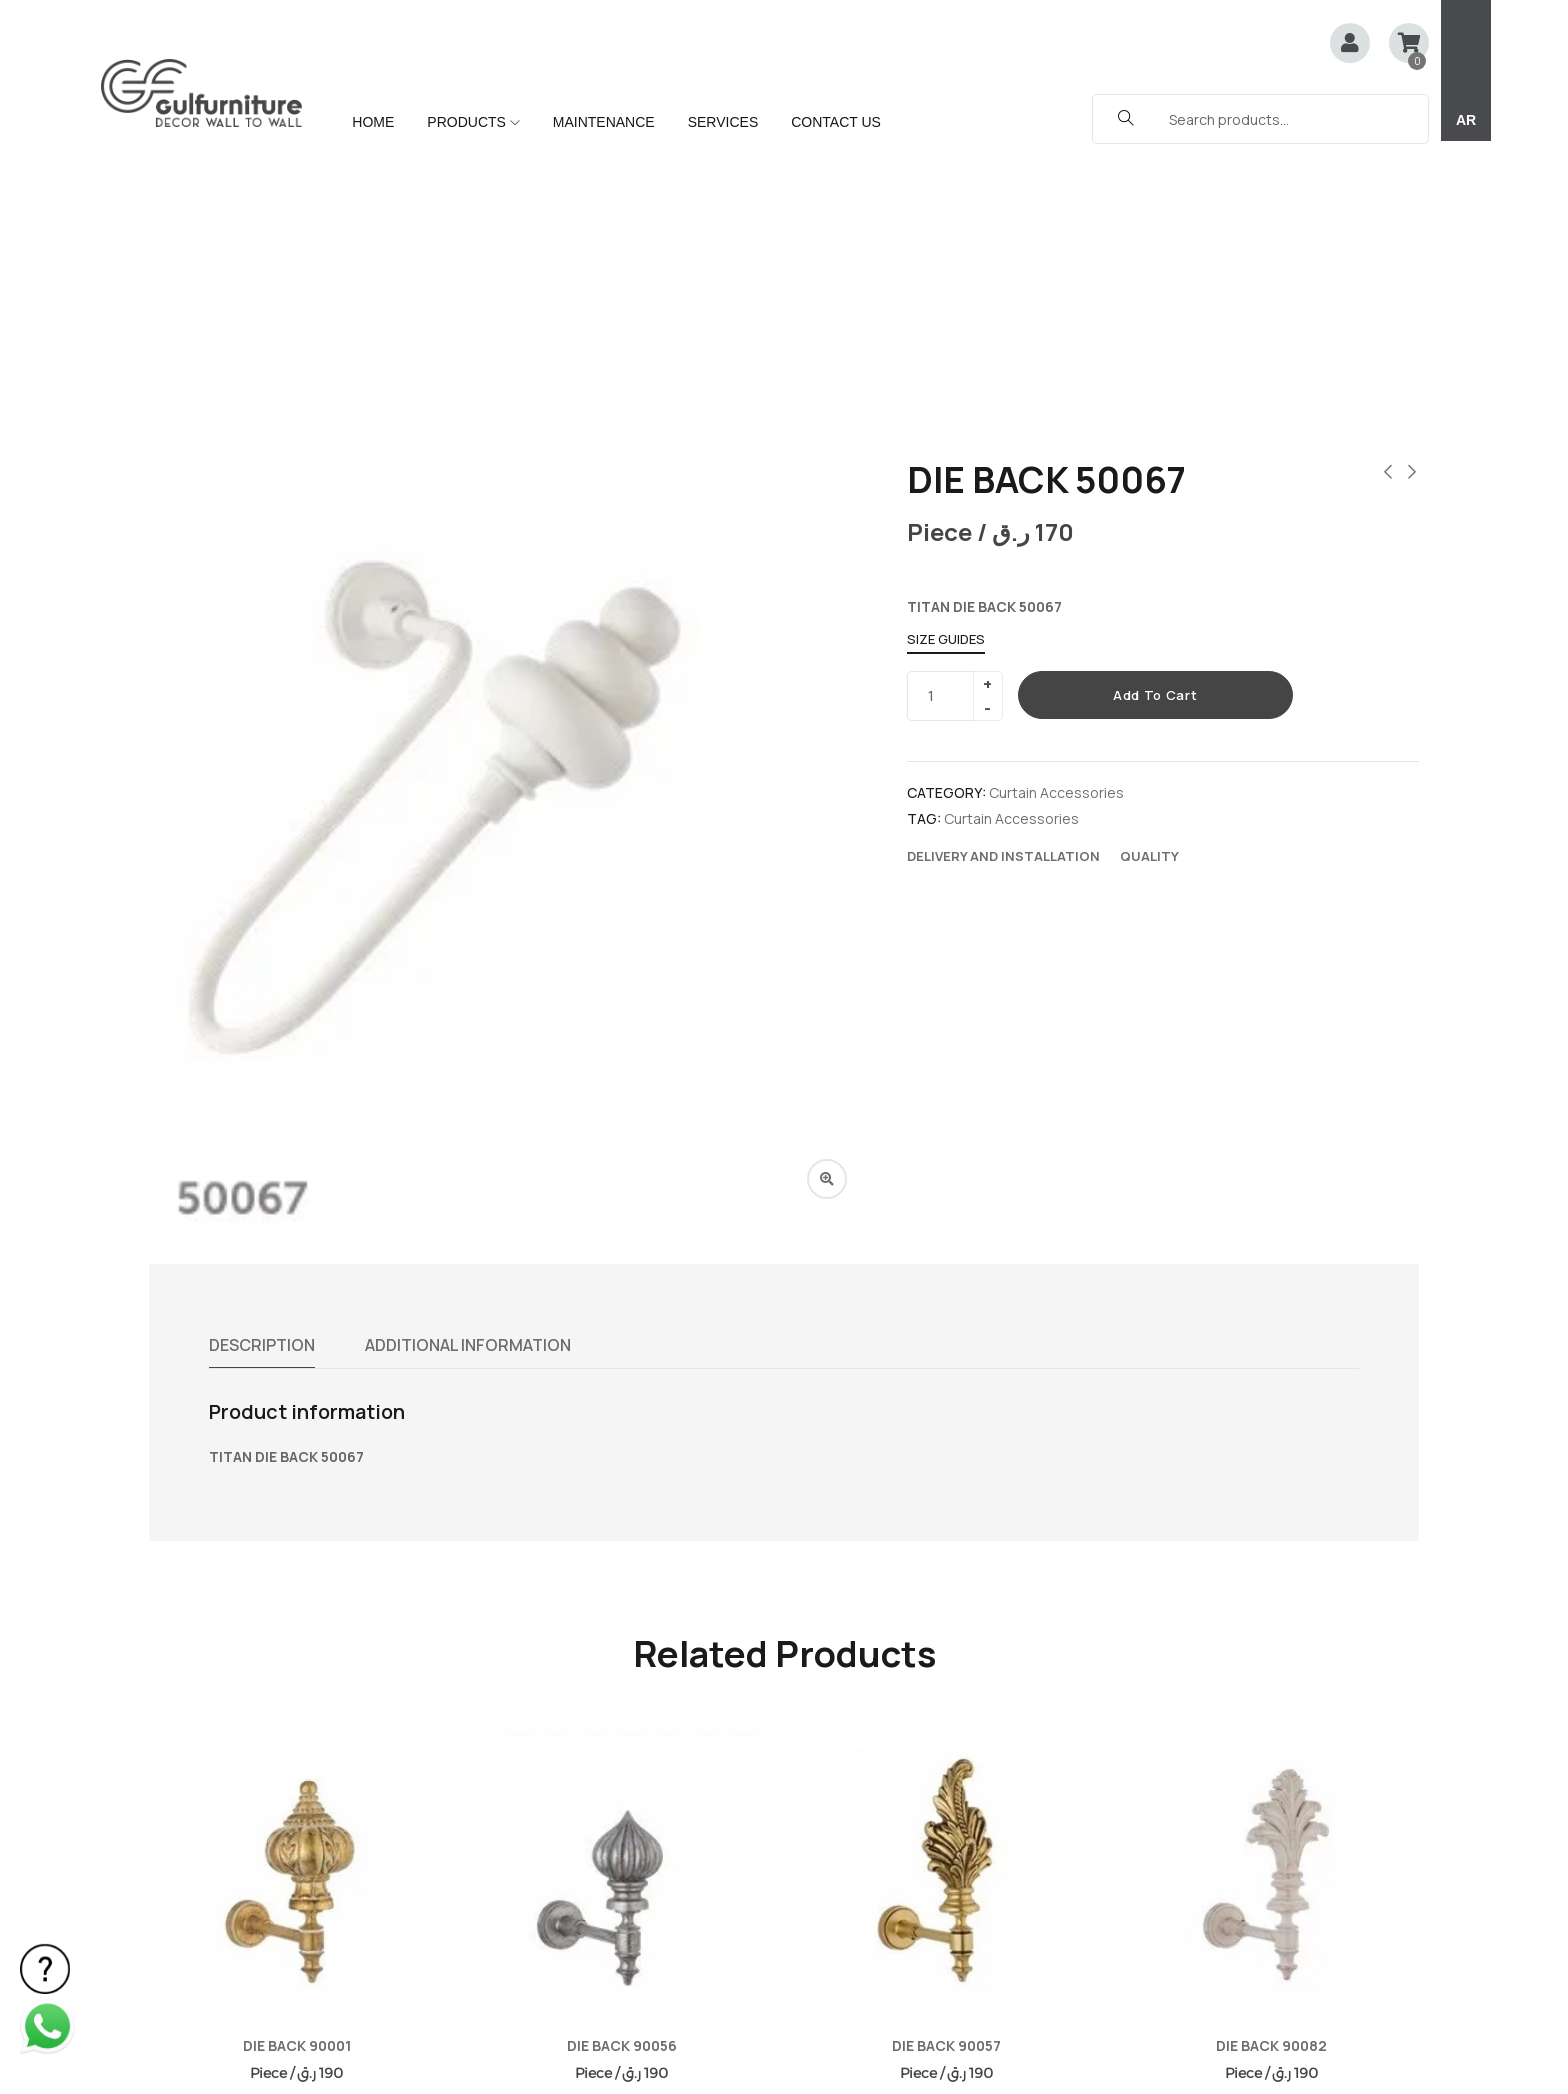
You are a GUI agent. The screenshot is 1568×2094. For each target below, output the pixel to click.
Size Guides (946, 373)
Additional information (468, 1079)
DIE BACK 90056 (622, 1779)
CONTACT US (836, 122)
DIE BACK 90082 (1271, 1779)
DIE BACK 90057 (946, 1779)
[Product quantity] (947, 430)
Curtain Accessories (1056, 526)
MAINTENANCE (604, 122)
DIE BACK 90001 (297, 1779)
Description (262, 1079)
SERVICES (723, 122)
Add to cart (1155, 429)
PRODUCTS (473, 122)
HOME (373, 122)
